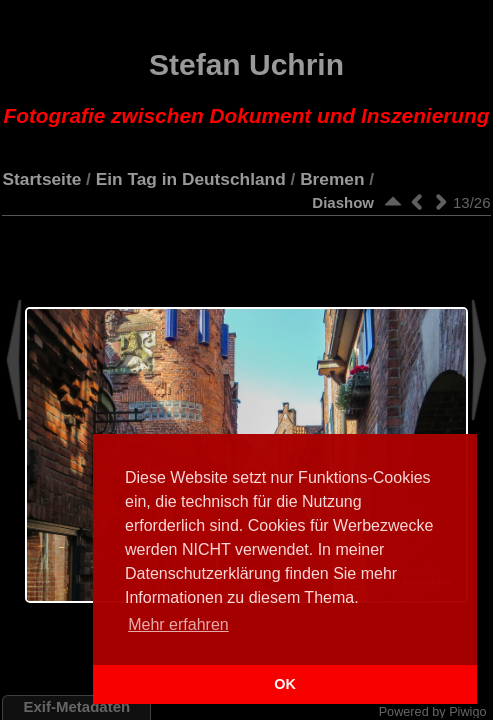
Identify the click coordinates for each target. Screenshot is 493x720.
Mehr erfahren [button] (178, 624)
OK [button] (285, 684)
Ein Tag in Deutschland (191, 179)
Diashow (343, 202)
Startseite (41, 179)
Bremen (332, 179)
